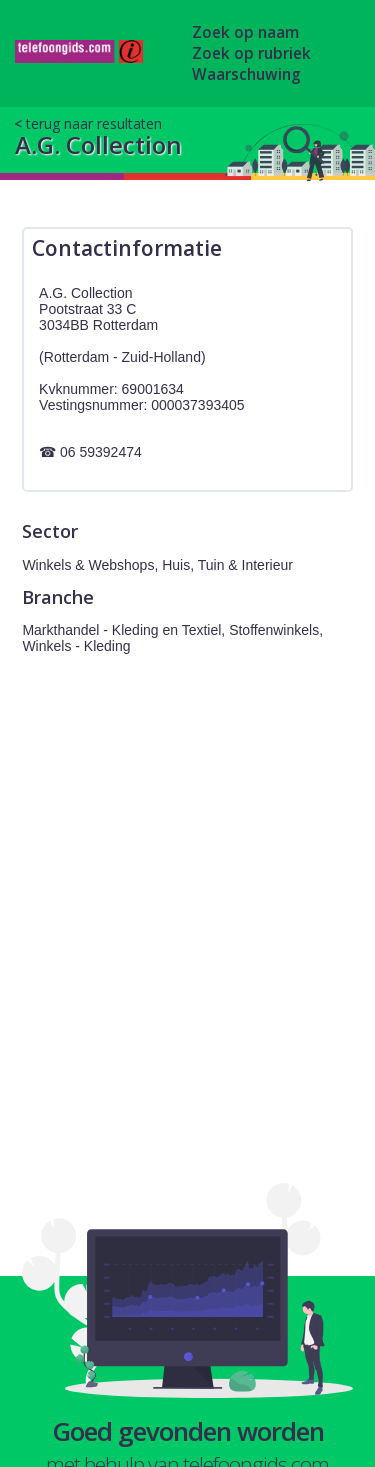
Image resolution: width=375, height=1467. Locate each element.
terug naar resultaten (94, 123)
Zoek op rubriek (251, 53)
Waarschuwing (246, 74)
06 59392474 (101, 452)
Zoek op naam (245, 32)
